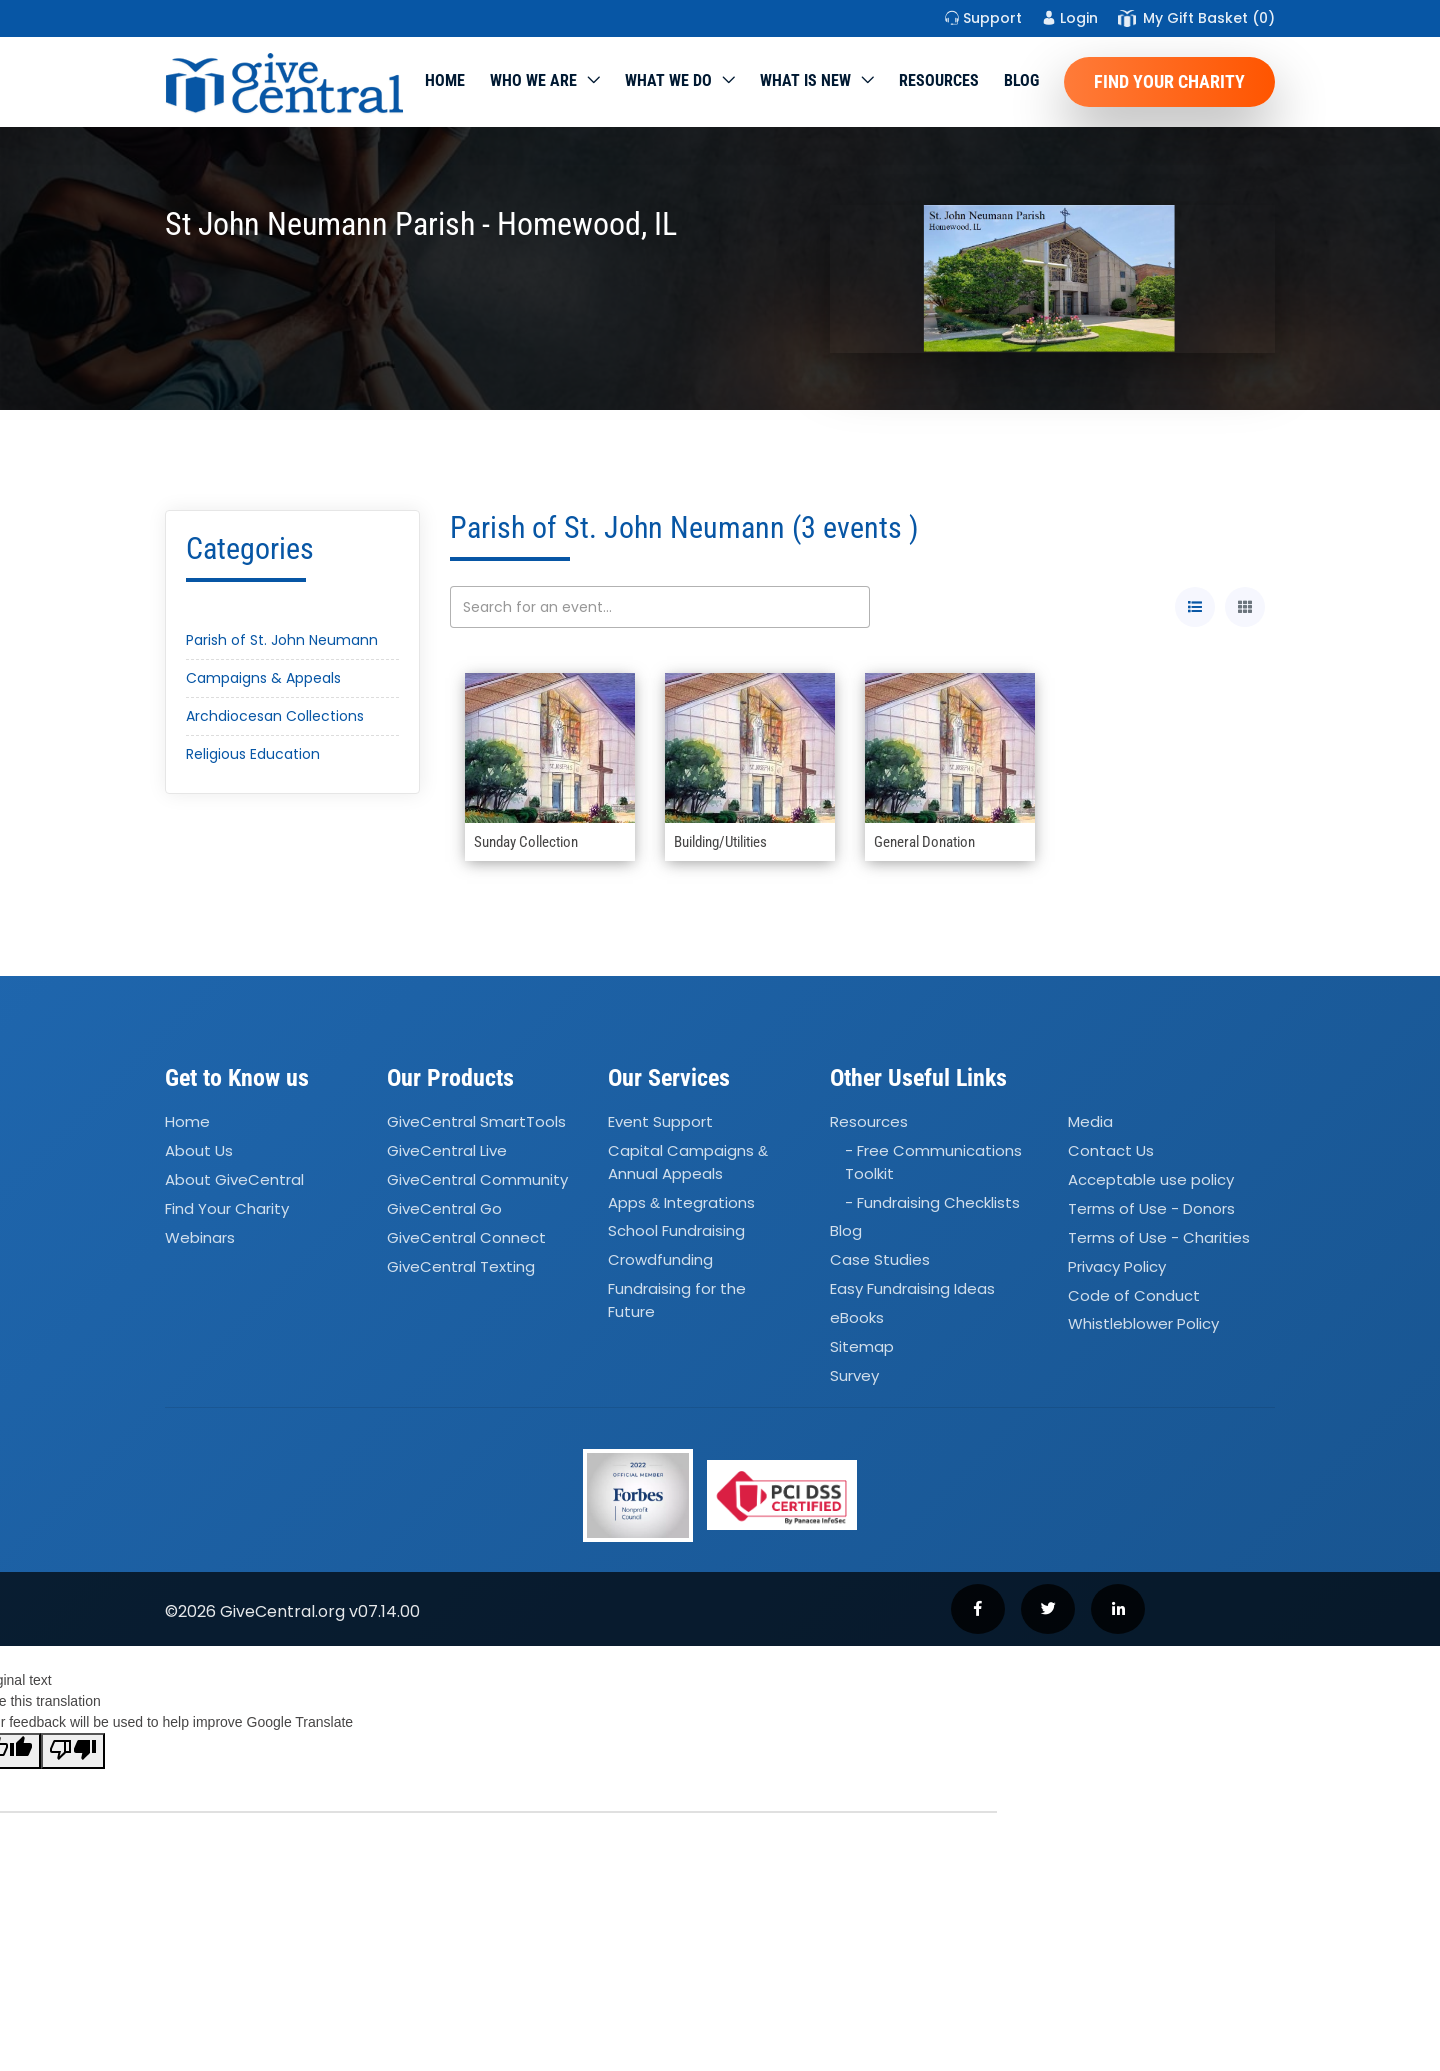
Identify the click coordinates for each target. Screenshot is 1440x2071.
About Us (199, 1150)
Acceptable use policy (1151, 1179)
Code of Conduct (1134, 1295)
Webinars (200, 1237)
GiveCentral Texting (461, 1266)
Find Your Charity (1169, 81)
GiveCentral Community (477, 1179)
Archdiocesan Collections (275, 716)
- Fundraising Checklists (932, 1202)
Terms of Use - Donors (1151, 1208)
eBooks (857, 1317)
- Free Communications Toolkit (933, 1162)
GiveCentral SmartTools (476, 1122)
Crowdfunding (660, 1260)
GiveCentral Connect (466, 1237)
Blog (1021, 80)
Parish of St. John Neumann (282, 640)
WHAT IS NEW (805, 80)
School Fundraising (676, 1231)
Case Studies (880, 1260)
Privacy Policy (1117, 1266)
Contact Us (1111, 1150)
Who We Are (533, 80)
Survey (854, 1375)
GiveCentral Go (444, 1208)
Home (445, 80)
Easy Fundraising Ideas (912, 1288)
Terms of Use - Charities (1159, 1237)
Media (1090, 1122)
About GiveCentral (234, 1179)
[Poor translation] (73, 1751)
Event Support (660, 1122)
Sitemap (862, 1346)
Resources (939, 80)
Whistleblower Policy (1143, 1324)
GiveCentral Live (447, 1150)
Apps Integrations (681, 1202)
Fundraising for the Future (677, 1300)
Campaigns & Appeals (263, 678)
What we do (668, 80)
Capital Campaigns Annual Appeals (688, 1162)
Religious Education (253, 754)
